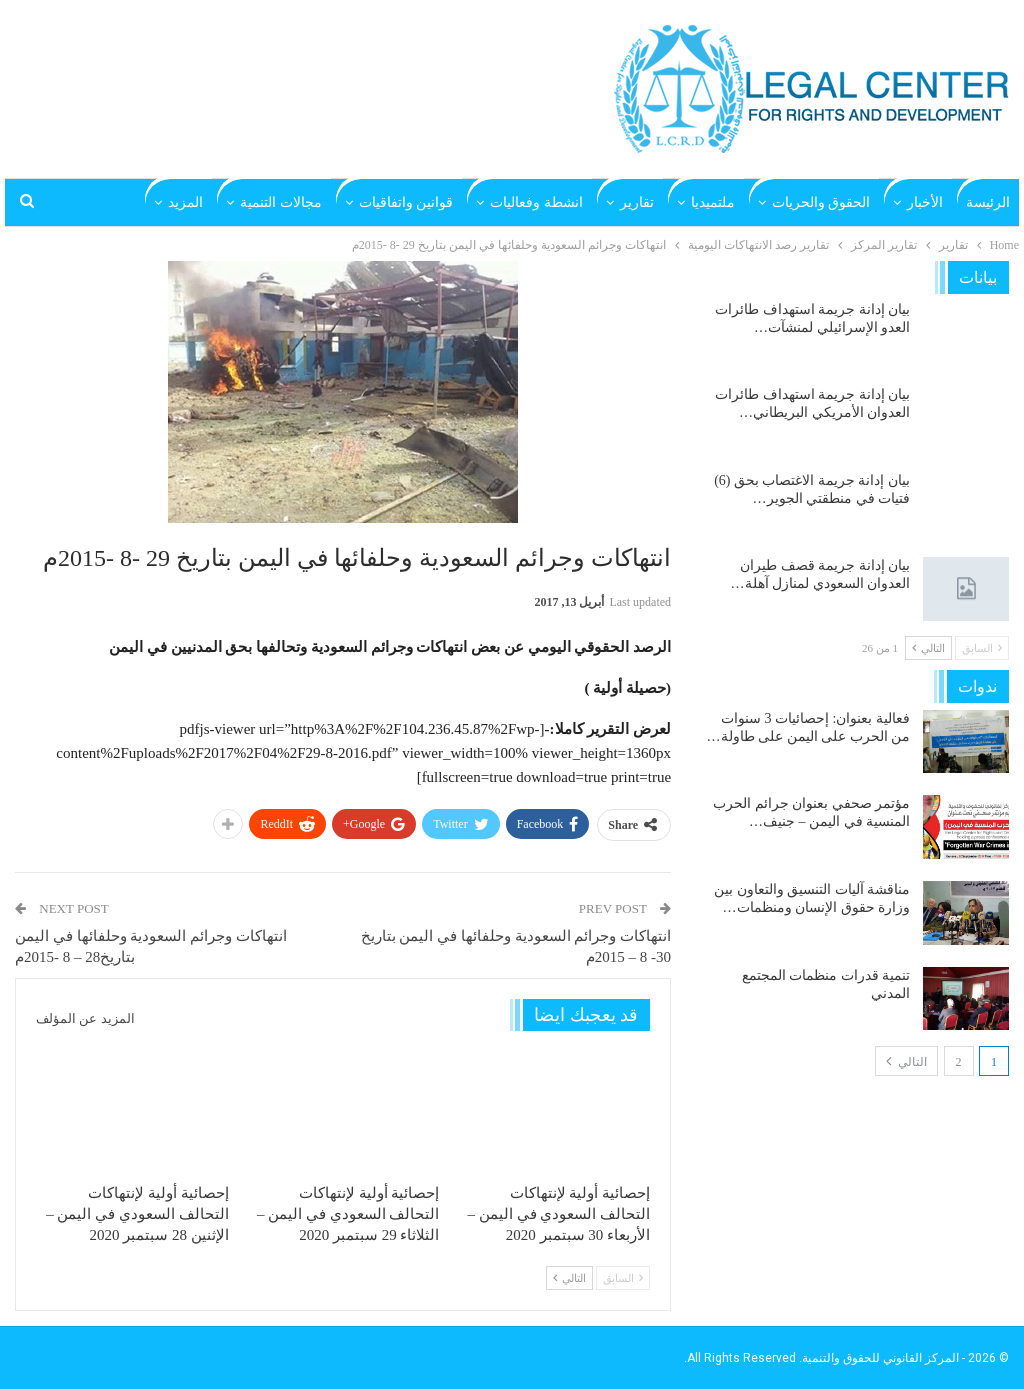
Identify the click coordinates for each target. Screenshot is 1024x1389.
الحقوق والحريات (821, 202)
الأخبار (925, 202)
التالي (569, 1278)
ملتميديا (713, 202)
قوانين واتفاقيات (406, 202)
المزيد (185, 202)
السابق (623, 1278)
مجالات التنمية (281, 202)
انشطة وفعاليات (536, 202)
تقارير (637, 202)
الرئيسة (988, 202)
